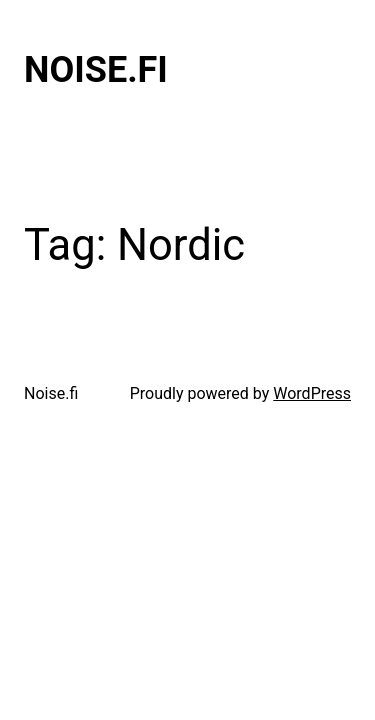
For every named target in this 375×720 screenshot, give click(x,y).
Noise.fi (96, 70)
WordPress (312, 393)
